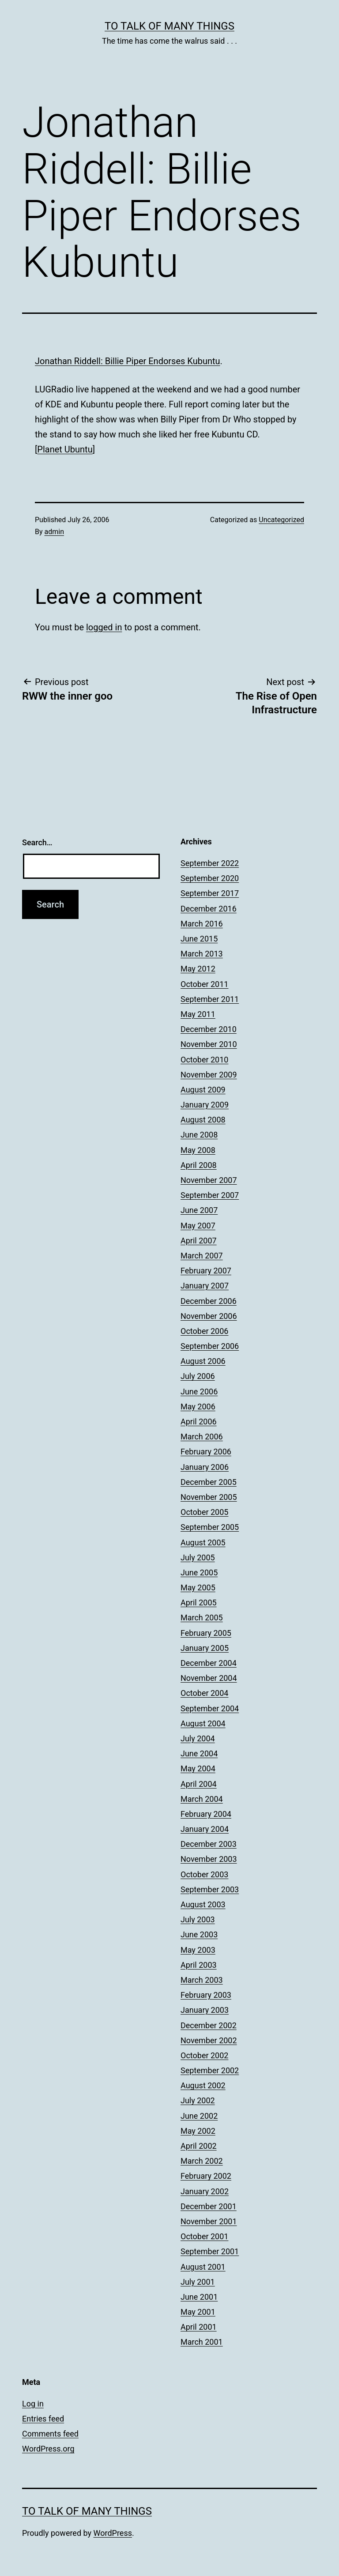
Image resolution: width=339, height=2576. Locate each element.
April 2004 (199, 1784)
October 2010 (204, 1059)
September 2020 (210, 878)
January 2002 (205, 2191)
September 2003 (210, 1889)
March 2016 (202, 923)
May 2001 (198, 2311)
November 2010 (209, 1044)
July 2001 (198, 2281)
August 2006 (203, 1361)
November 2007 (209, 1180)
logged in (104, 627)
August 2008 (203, 1119)
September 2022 (210, 863)
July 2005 (198, 1557)
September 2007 (210, 1195)
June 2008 (199, 1134)
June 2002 (199, 2115)
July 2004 (198, 1738)
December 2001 (209, 2206)
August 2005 (203, 1542)
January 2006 (205, 1467)
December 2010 (209, 1029)
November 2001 (209, 2221)
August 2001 (203, 2266)
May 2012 (198, 968)
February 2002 (206, 2176)
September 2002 (210, 2070)
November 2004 (209, 1678)
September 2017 (210, 893)
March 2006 (202, 1436)
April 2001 (199, 2326)
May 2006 (198, 1406)
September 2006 (210, 1346)
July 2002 (198, 2100)
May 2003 (198, 1950)
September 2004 (210, 1708)
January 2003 (205, 2010)
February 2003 (206, 1995)
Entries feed (43, 2418)
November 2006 (209, 1316)
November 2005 (209, 1497)
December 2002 (209, 2025)
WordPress (113, 2533)
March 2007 (202, 1255)
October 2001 (204, 2236)
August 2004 (203, 1723)
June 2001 (199, 2296)
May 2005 (198, 1587)
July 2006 (198, 1376)
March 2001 (202, 2341)
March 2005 (202, 1617)
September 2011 (210, 999)
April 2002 (199, 2145)
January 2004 (205, 1829)
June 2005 (199, 1572)
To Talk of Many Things (169, 26)
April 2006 (199, 1421)
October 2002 (204, 2055)
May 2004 (198, 1768)
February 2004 (206, 1814)
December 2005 (209, 1482)
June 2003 (199, 1934)
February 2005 (206, 1633)
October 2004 (204, 1693)
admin (54, 531)
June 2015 (199, 938)
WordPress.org (48, 2448)
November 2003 (209, 1859)
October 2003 (204, 1874)
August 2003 (203, 1904)
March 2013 (202, 953)
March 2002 (202, 2160)
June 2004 (199, 1753)
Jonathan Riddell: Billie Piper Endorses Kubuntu (127, 361)
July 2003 (198, 1919)
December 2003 (209, 1844)
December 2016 (209, 908)
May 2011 (198, 1014)
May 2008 (198, 1150)
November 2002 (209, 2040)
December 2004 (209, 1663)
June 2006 (199, 1391)
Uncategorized (281, 520)
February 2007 (206, 1270)
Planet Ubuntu (64, 449)
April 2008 (199, 1165)
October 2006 (204, 1331)
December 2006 (209, 1301)
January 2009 (205, 1104)
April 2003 (199, 1965)
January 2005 (205, 1648)
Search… (37, 842)
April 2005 (199, 1602)
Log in (33, 2403)
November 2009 (209, 1074)
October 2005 (204, 1512)
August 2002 (203, 2085)
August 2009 (203, 1089)
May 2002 (198, 2130)
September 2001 (210, 2251)
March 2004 (202, 1799)
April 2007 (199, 1240)
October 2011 (204, 984)
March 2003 (202, 1980)
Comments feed (50, 2433)
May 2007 (198, 1225)
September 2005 (210, 1527)
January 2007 (205, 1285)
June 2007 (199, 1210)
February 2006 (206, 1451)
